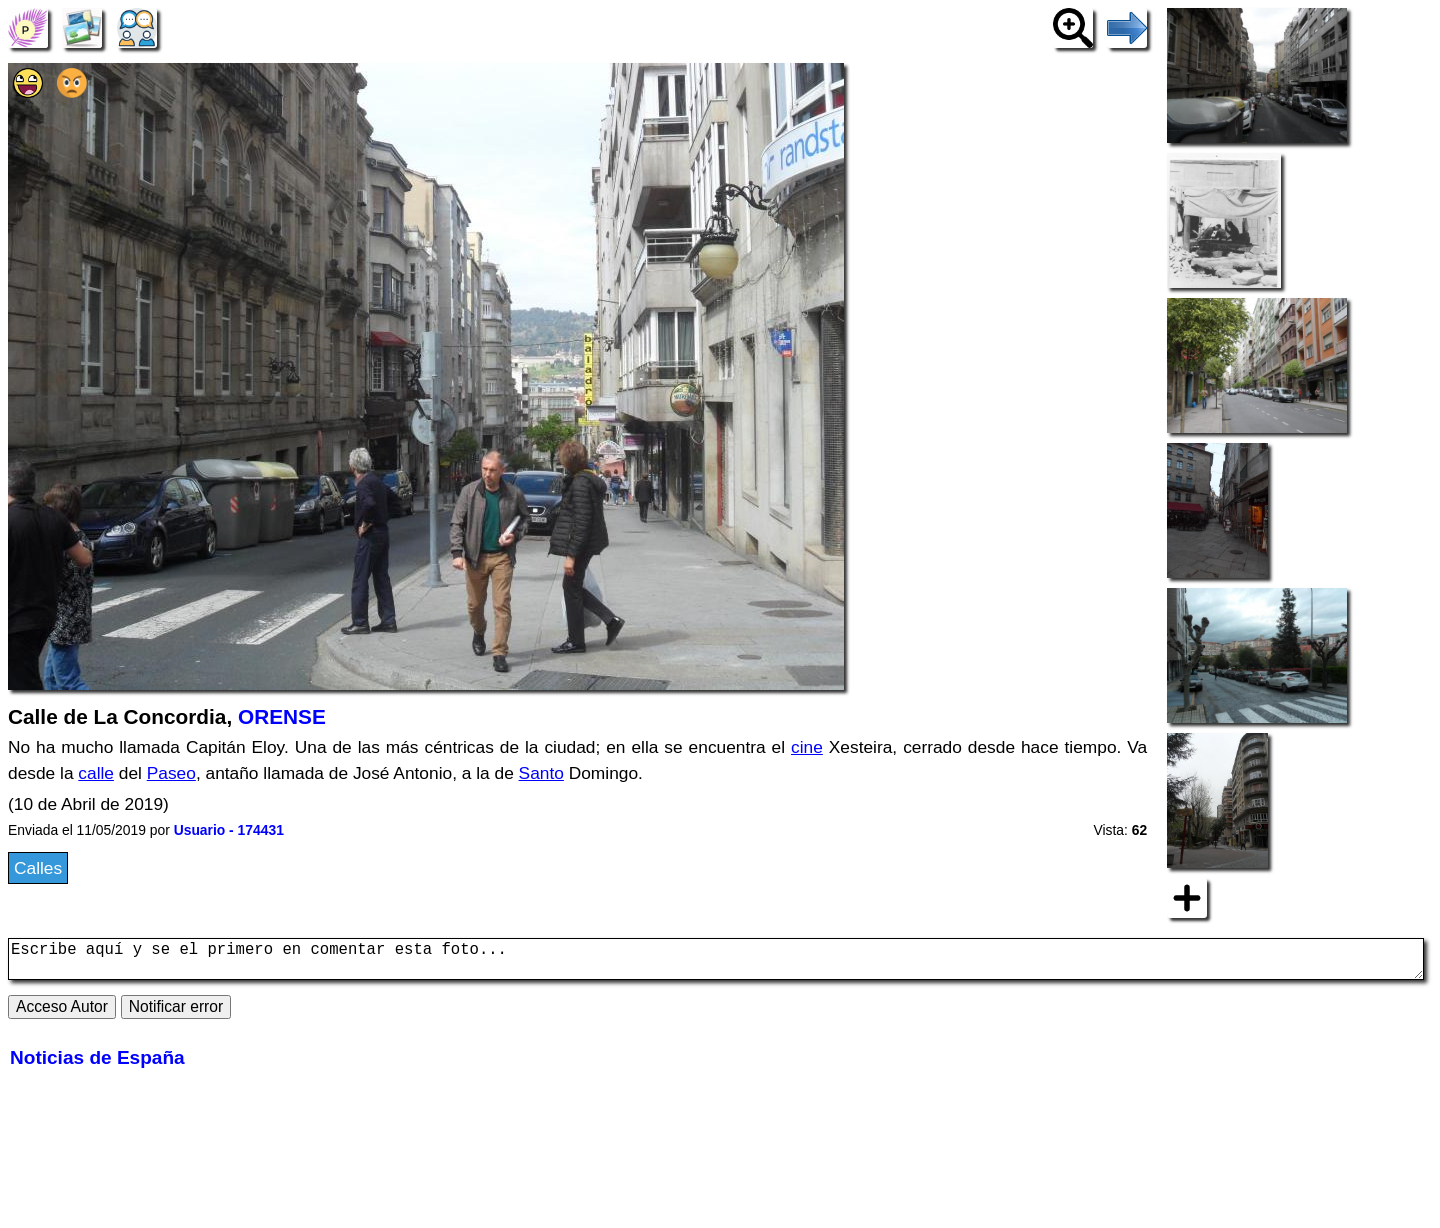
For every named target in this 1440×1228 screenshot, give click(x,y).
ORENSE (282, 716)
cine (807, 747)
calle (96, 773)
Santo (541, 773)
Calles (38, 868)
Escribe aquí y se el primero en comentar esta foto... (716, 963)
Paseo (171, 773)
